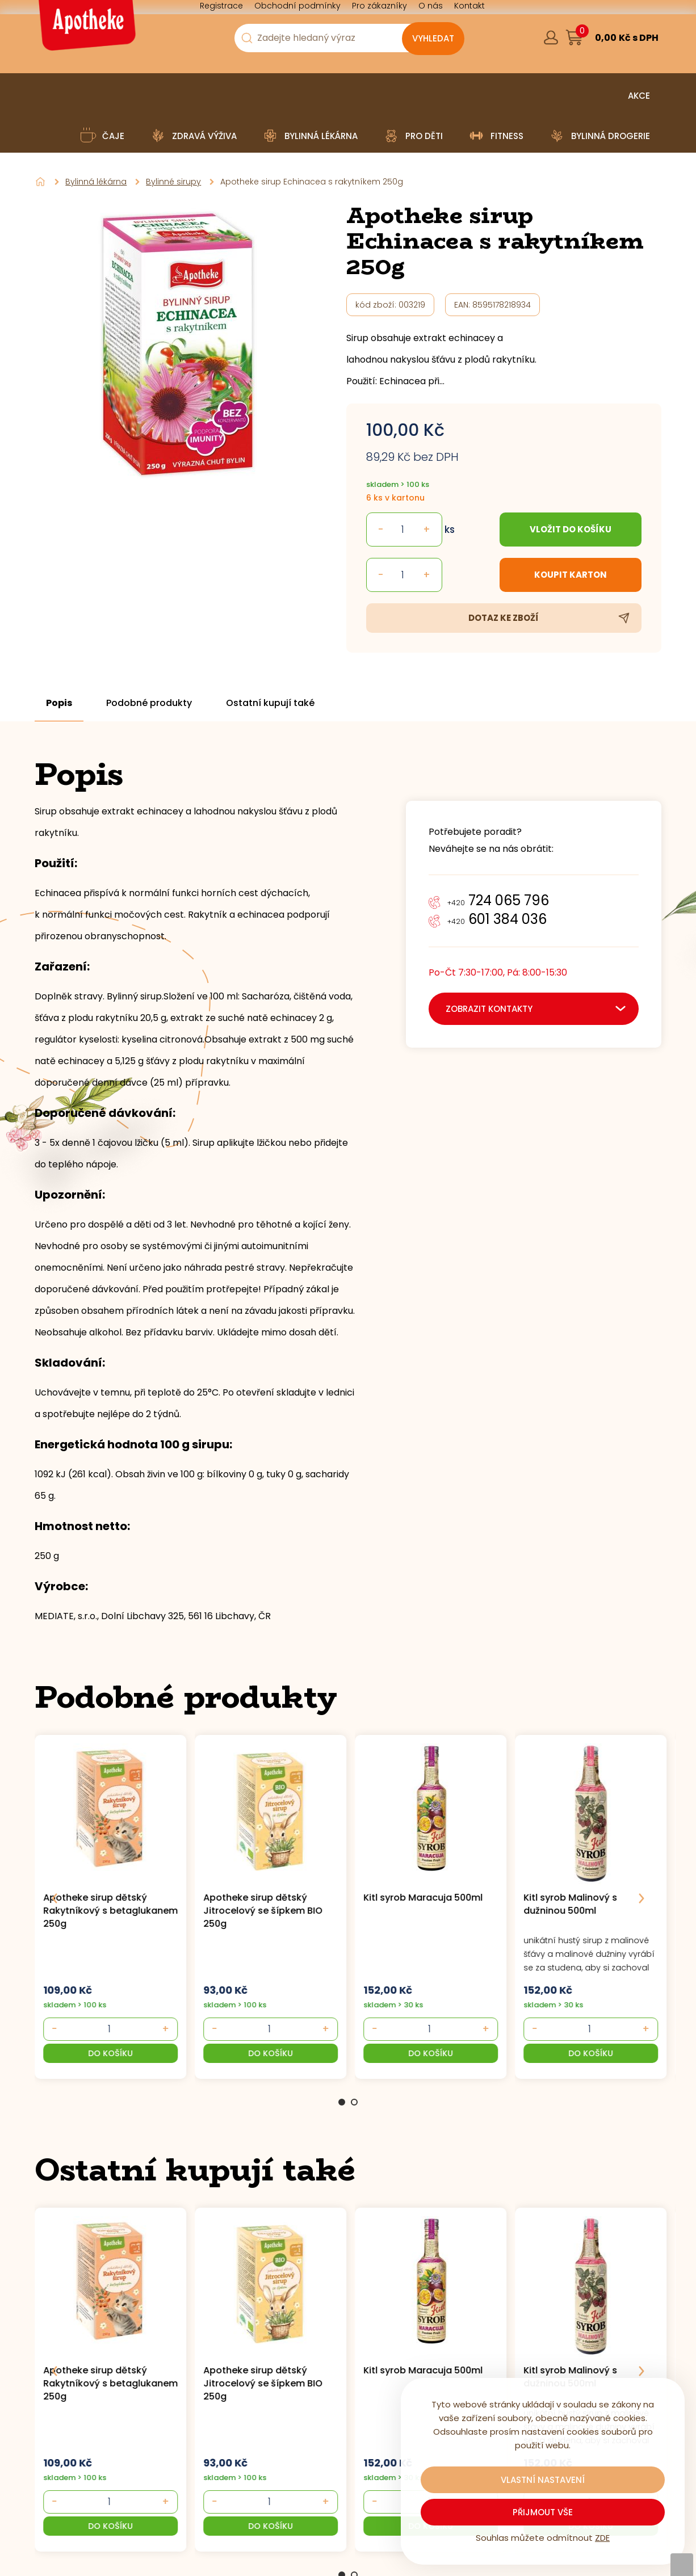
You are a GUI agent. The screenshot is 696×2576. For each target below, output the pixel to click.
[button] (110, 2053)
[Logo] (86, 29)
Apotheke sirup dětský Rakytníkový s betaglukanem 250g (110, 1910)
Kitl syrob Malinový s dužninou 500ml (571, 1904)
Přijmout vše (543, 2512)
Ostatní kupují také (270, 703)
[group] (115, 1905)
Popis (59, 703)
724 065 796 (498, 900)
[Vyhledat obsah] (433, 38)
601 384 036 (497, 919)
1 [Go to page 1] (341, 2102)
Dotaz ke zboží (503, 618)
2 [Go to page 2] (354, 2102)
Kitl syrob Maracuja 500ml (423, 1897)
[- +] (109, 2029)
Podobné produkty (149, 703)
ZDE (602, 2538)
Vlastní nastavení (543, 2480)
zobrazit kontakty (489, 1009)
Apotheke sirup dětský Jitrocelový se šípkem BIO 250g (262, 1910)
